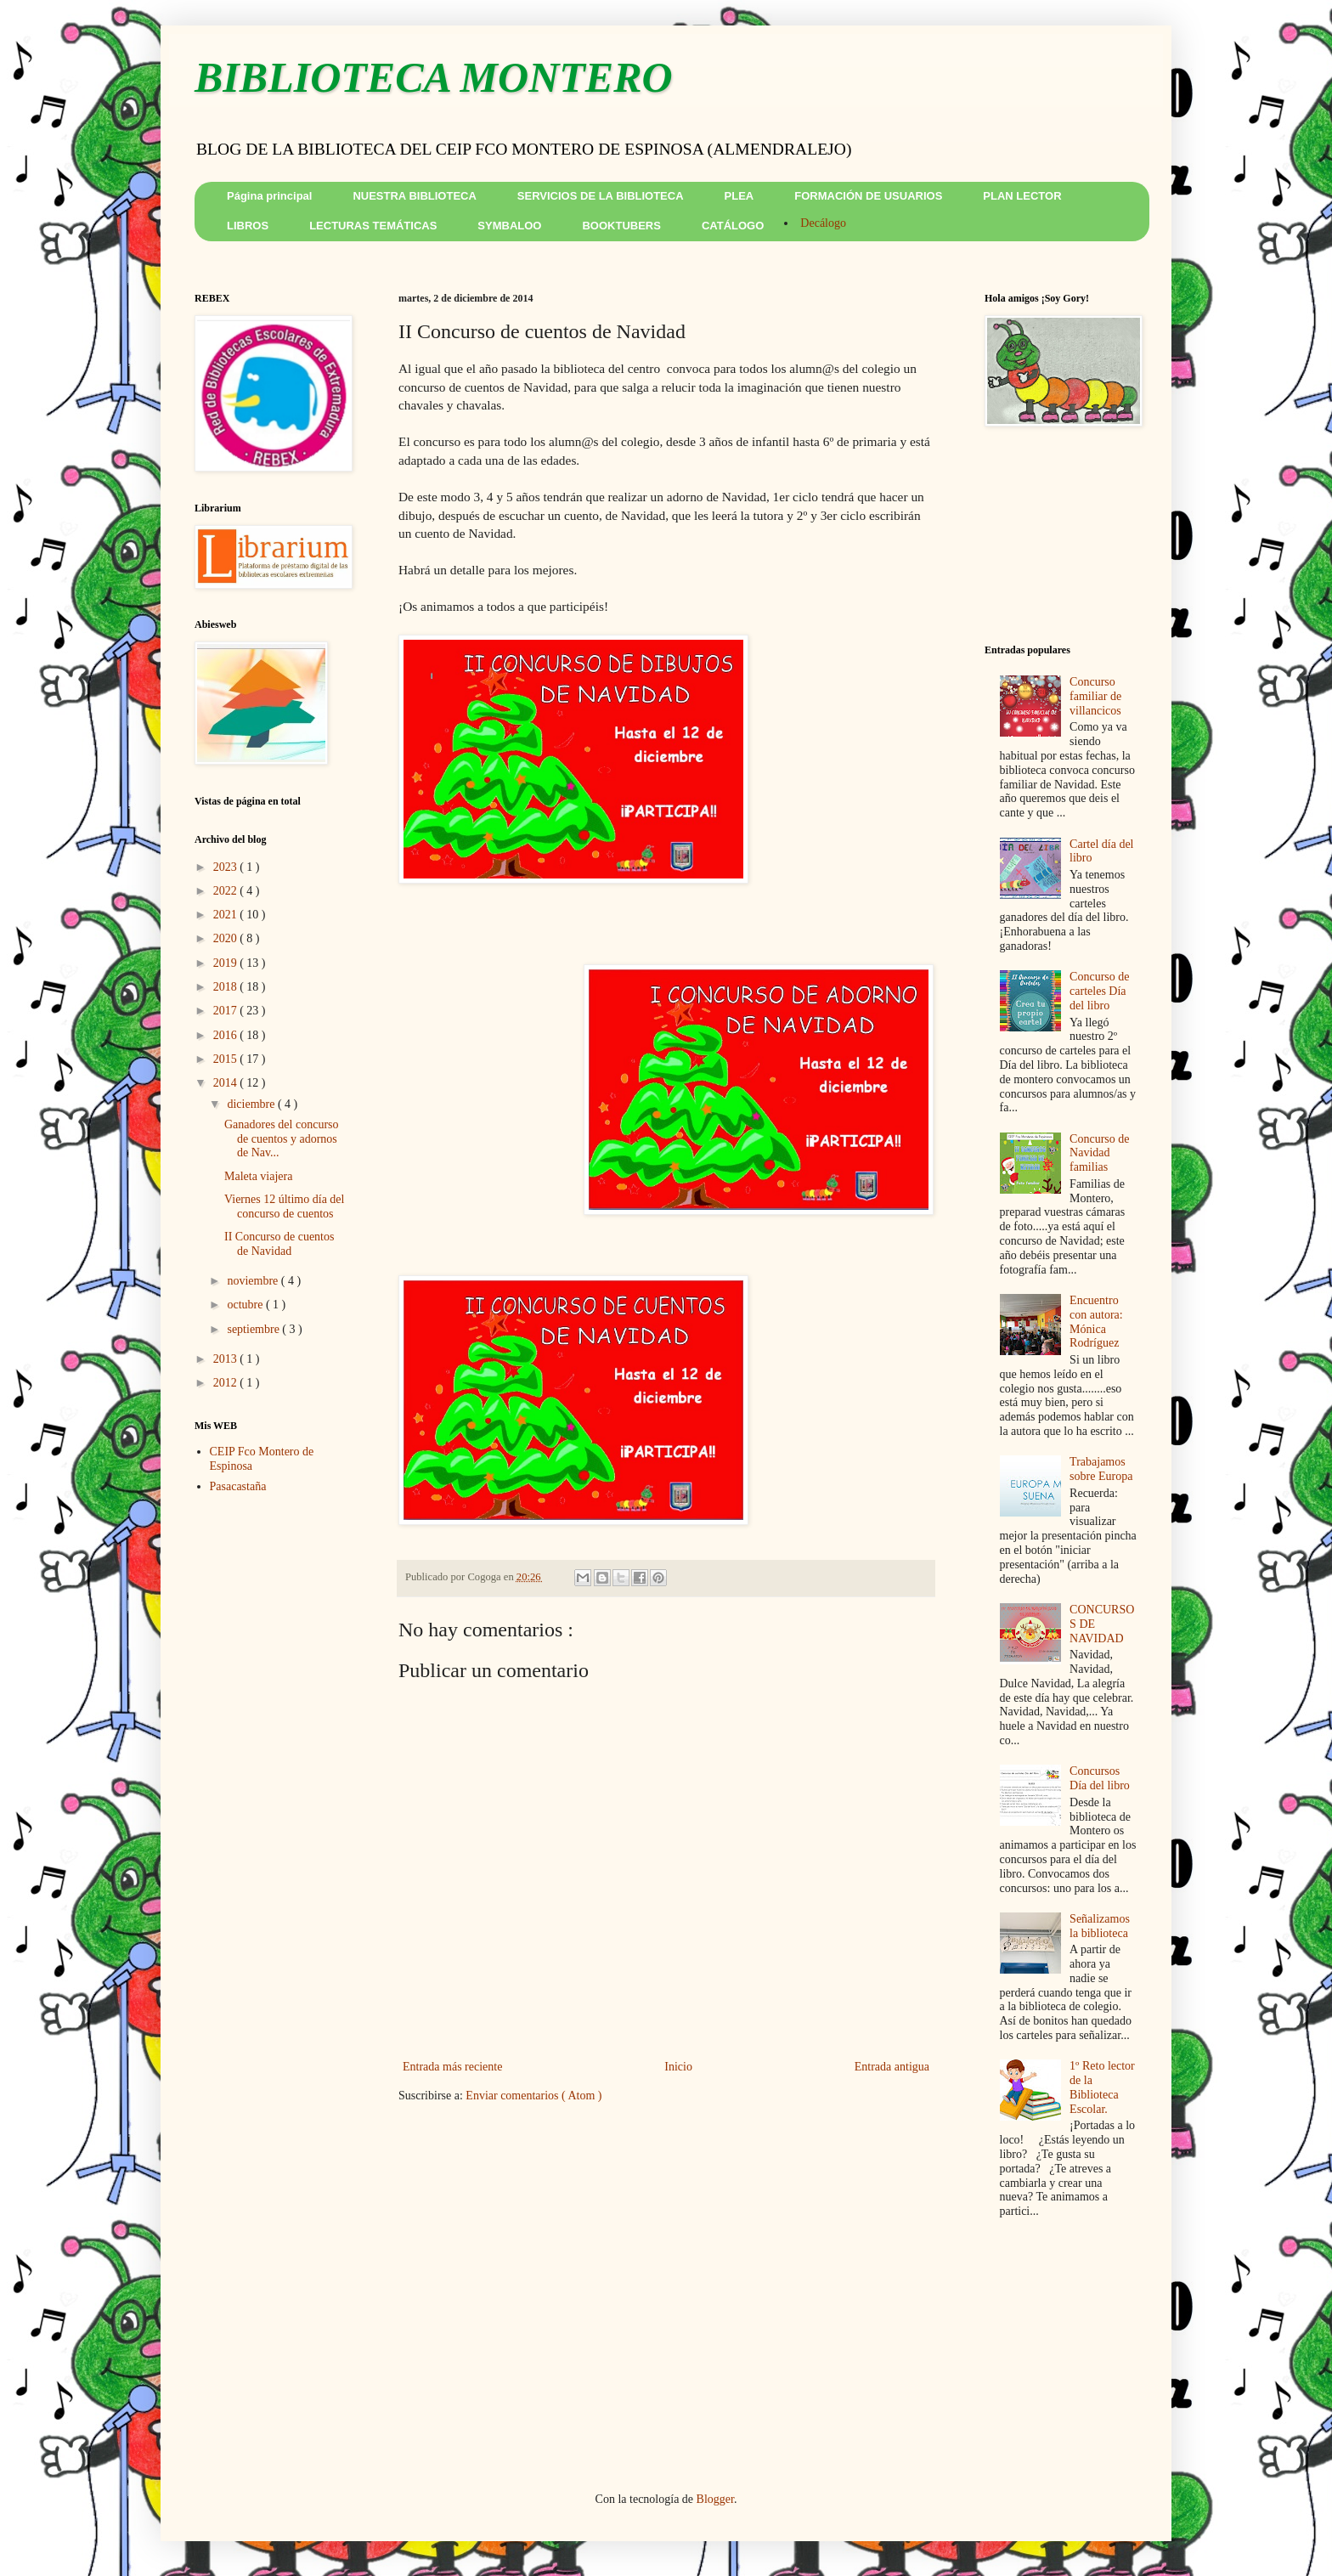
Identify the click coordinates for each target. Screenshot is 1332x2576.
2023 (226, 867)
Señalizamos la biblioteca (1100, 1926)
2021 (226, 914)
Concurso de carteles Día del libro (1099, 991)
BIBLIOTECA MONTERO (434, 77)
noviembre (253, 1280)
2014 (226, 1082)
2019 (226, 963)
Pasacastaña (238, 1486)
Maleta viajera (258, 1176)
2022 (226, 890)
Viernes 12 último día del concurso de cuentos (284, 1206)
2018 (226, 986)
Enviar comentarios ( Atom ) (533, 2095)
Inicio (678, 2066)
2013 (226, 1359)
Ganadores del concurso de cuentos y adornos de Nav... (281, 1139)
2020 (226, 938)
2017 (226, 1010)
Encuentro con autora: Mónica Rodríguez (1096, 1321)
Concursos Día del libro (1100, 1778)
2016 (226, 1035)
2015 (226, 1059)
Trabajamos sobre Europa (1101, 1469)
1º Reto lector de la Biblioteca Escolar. (1102, 2087)
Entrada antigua (892, 2066)
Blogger (715, 2499)
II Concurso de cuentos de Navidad (279, 1243)
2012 (226, 1382)
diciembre (252, 1104)
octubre (246, 1304)
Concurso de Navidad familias (1099, 1153)
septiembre (254, 1329)
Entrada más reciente (452, 2066)
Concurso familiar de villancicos (1095, 696)
